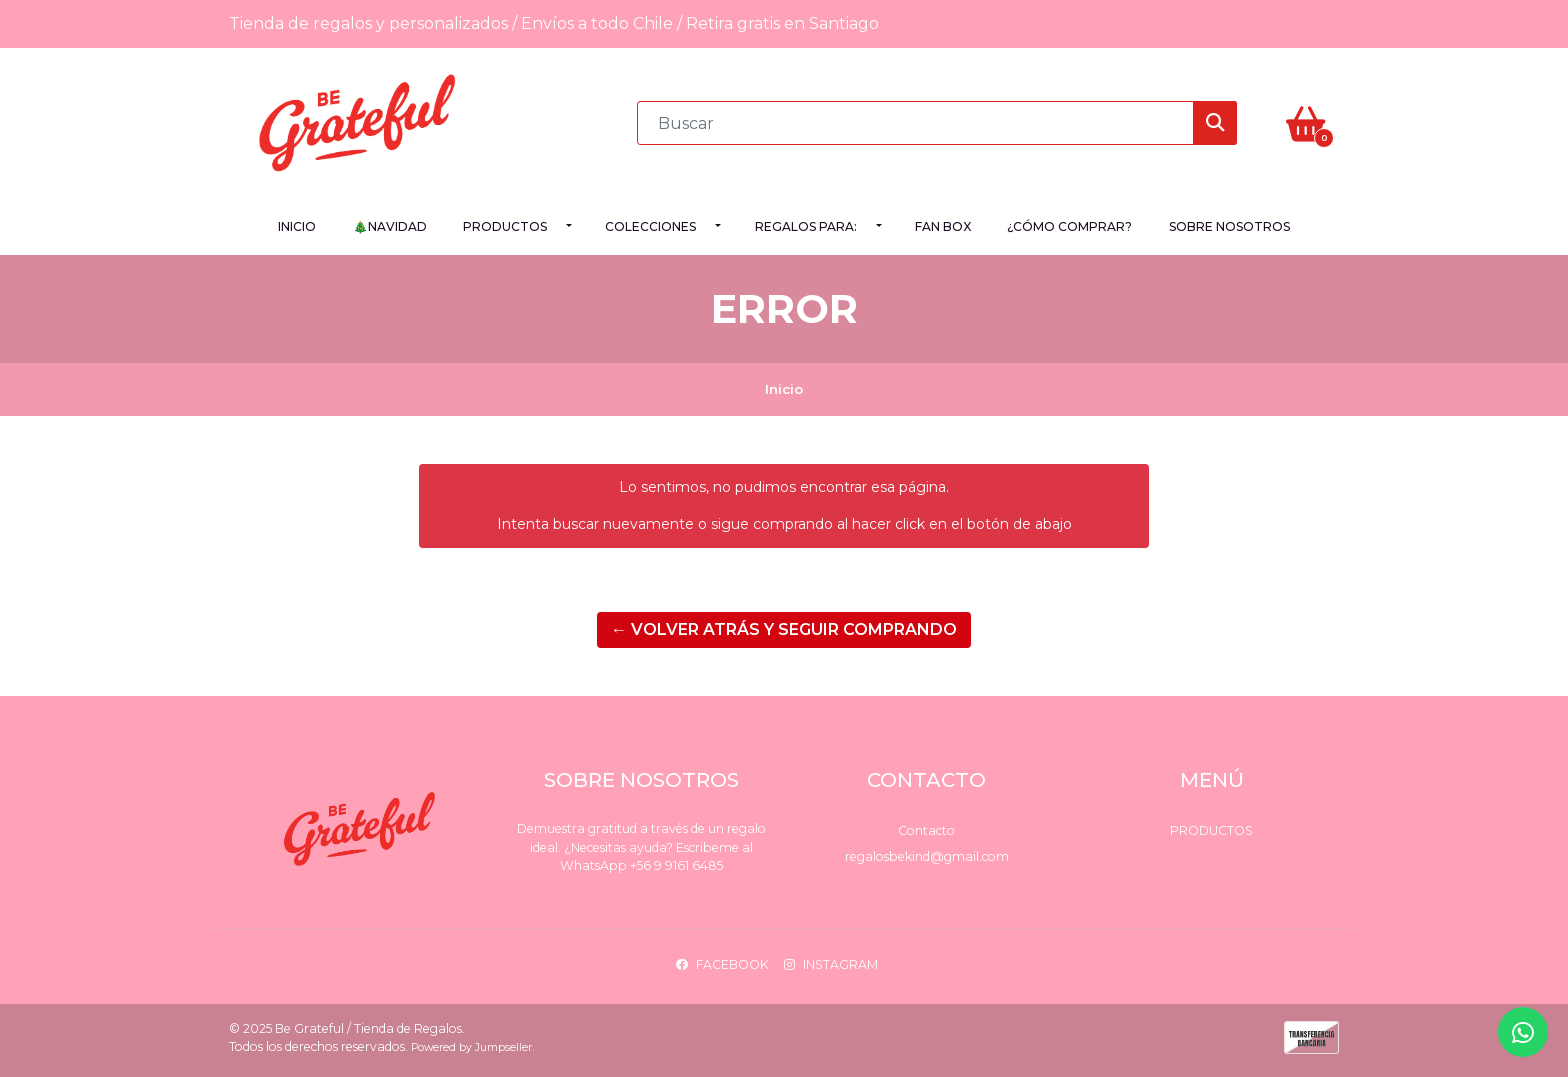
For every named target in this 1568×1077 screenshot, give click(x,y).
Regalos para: (806, 226)
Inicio (297, 226)
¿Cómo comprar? (1069, 226)
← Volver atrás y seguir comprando (784, 629)
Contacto (926, 830)
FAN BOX (943, 226)
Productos (505, 226)
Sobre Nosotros (1229, 226)
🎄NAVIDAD (390, 226)
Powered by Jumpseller (471, 1047)
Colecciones (650, 226)
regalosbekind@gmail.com (927, 856)
